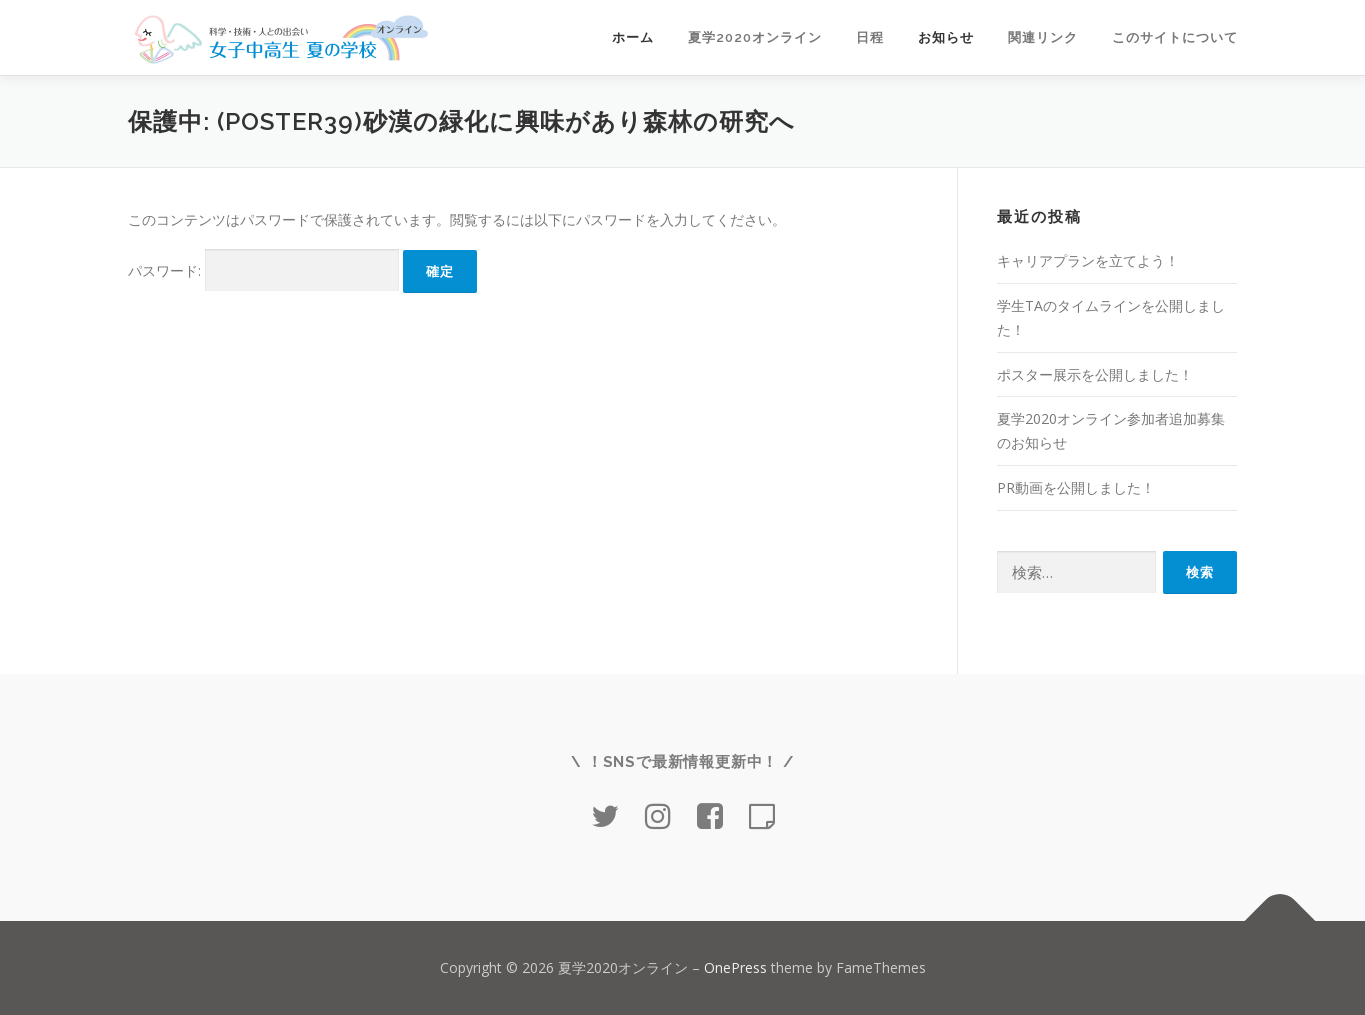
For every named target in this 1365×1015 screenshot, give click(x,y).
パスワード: (263, 270)
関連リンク (1043, 37)
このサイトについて (1175, 37)
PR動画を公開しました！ (1076, 487)
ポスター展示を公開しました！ (1095, 374)
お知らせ (946, 37)
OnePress (735, 967)
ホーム (633, 37)
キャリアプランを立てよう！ (1088, 260)
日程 (870, 37)
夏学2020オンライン (755, 37)
